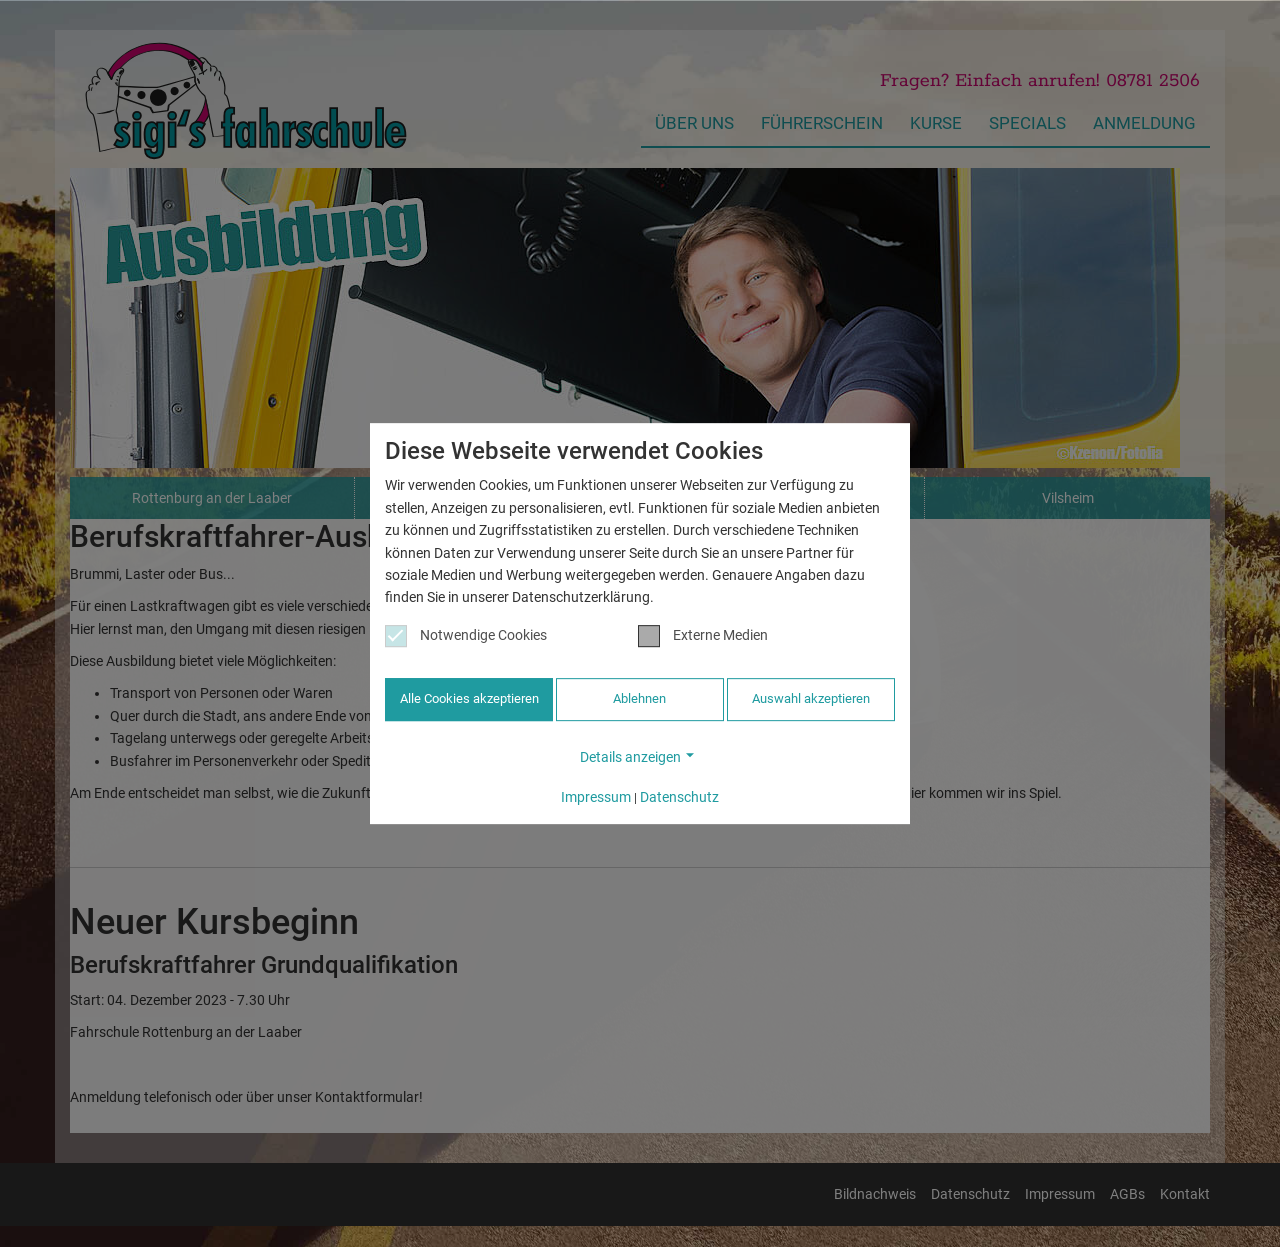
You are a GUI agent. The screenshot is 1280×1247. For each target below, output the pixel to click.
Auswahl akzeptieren (811, 700)
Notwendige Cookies (466, 636)
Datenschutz (679, 796)
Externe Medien (703, 636)
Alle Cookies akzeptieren (469, 700)
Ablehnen (639, 700)
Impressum (596, 796)
